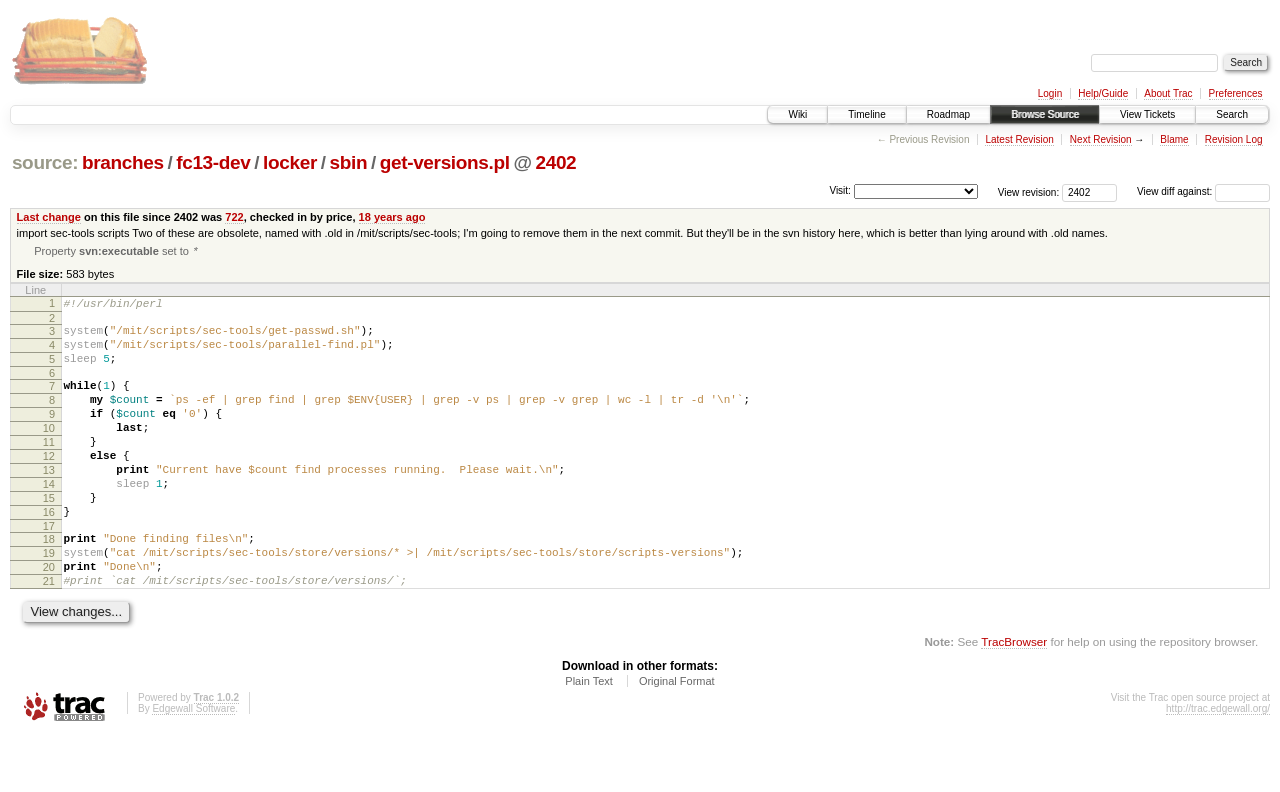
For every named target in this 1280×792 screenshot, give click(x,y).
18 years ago (392, 217)
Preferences (1236, 93)
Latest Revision (1019, 139)
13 (49, 502)
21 (49, 634)
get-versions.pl (445, 162)
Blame (1174, 139)
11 (49, 468)
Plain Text (589, 737)
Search (1232, 114)
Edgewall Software (193, 764)
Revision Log (1234, 139)
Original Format (677, 737)
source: (45, 162)
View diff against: (1203, 191)
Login (1050, 93)
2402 (555, 162)
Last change (49, 217)
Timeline (866, 114)
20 (49, 617)
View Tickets (1147, 114)
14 (49, 519)
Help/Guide (1103, 93)
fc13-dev (213, 162)
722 (234, 217)
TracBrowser (1014, 697)
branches (123, 162)
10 (49, 451)
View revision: (1029, 191)
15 (49, 536)
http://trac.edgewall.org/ (1218, 764)
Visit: (840, 190)
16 (49, 553)
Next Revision (1101, 139)
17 (49, 570)
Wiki (797, 114)
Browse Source (1045, 114)
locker (290, 162)
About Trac (1168, 93)
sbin (348, 162)
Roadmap (948, 114)
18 (49, 583)
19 (49, 600)
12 (49, 485)
